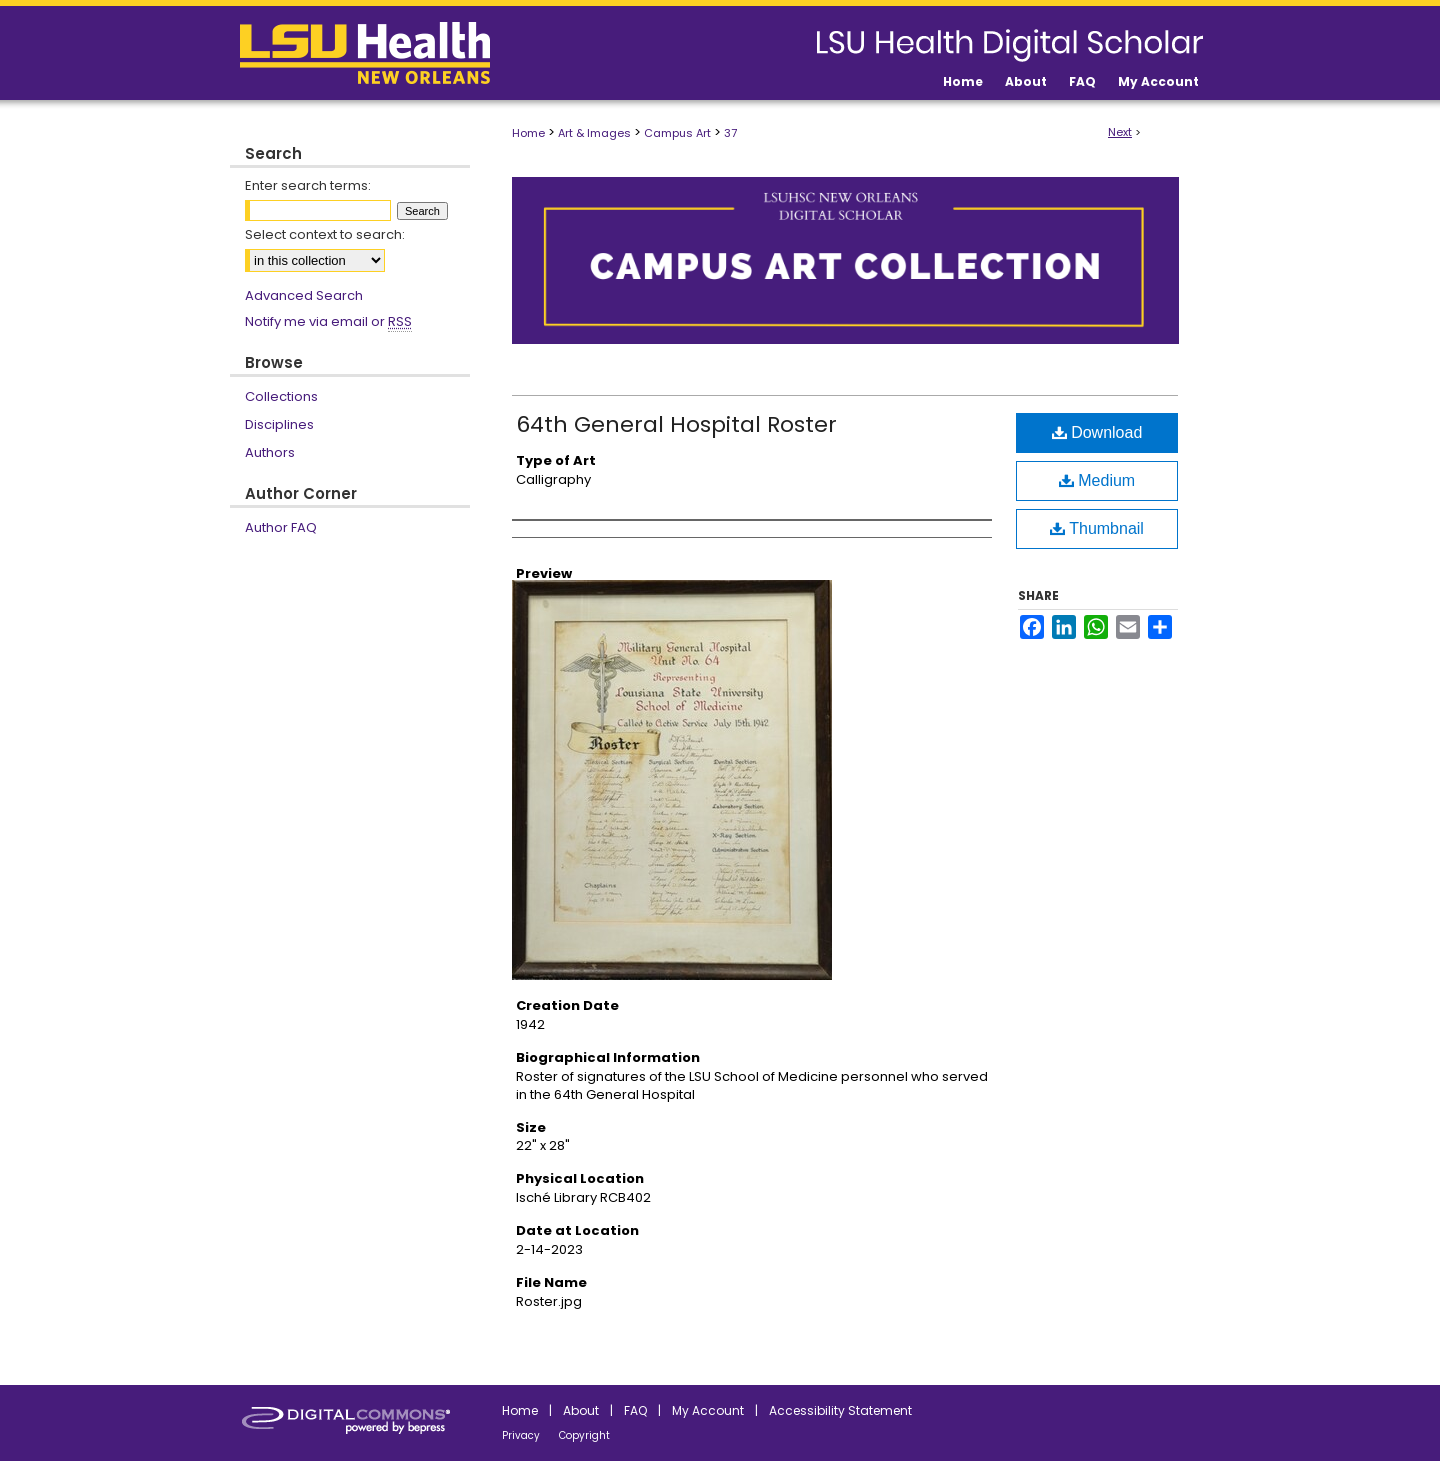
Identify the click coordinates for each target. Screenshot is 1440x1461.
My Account (708, 1410)
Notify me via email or (328, 322)
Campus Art (677, 133)
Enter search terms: (308, 185)
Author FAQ (281, 527)
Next (1120, 132)
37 (730, 133)
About (581, 1410)
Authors (270, 452)
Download (1097, 432)
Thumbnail (1097, 528)
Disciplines (279, 424)
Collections (281, 396)
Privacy (521, 1435)
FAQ (635, 1410)
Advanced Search (304, 295)
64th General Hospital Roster (676, 424)
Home (528, 133)
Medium (1097, 480)
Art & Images (594, 133)
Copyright (584, 1435)
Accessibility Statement (840, 1410)
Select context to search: (325, 234)
